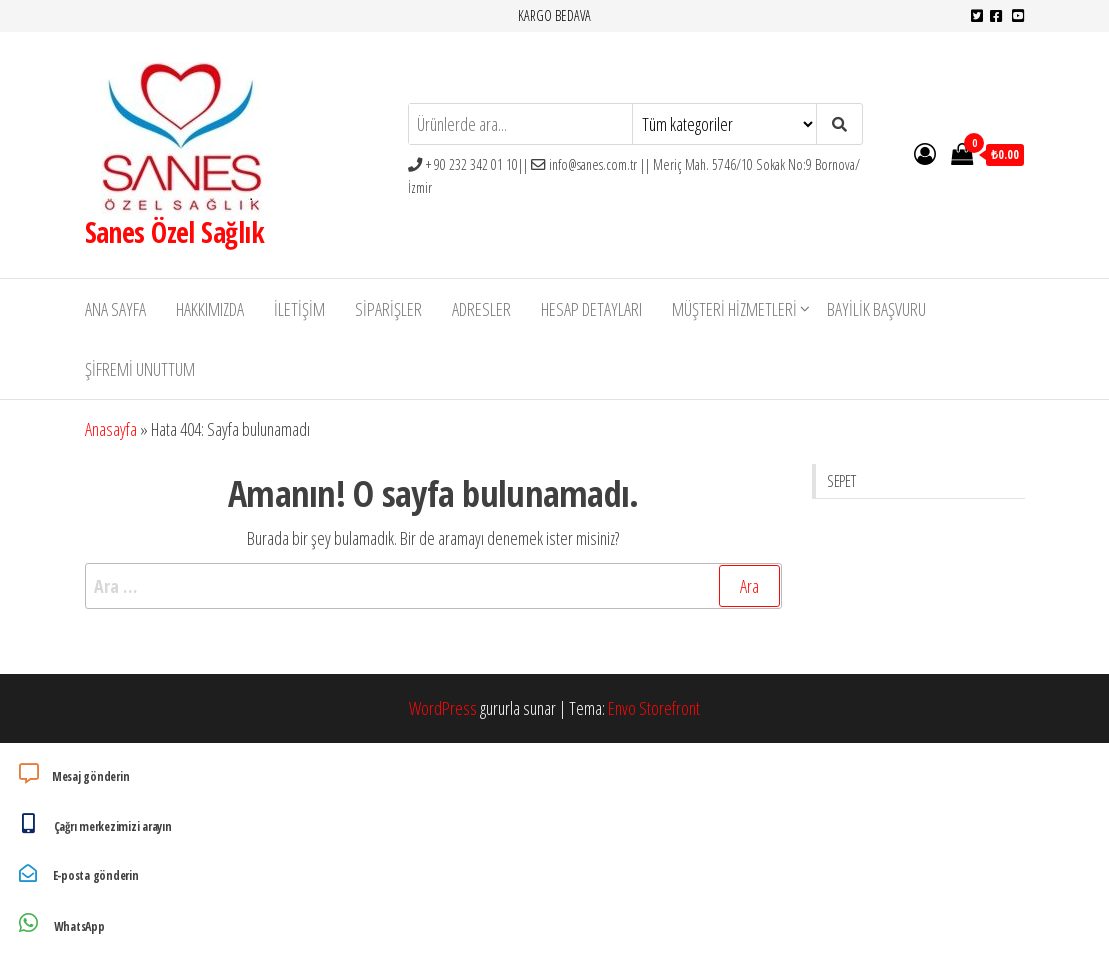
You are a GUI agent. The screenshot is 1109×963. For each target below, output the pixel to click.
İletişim (299, 309)
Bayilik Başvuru (876, 309)
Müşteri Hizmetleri (734, 309)
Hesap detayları (591, 309)
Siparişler (388, 309)
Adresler (481, 309)
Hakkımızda (210, 309)
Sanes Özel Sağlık (174, 232)
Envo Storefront (654, 708)
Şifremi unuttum (140, 369)
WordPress (443, 708)
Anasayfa (111, 429)
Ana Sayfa (115, 309)
